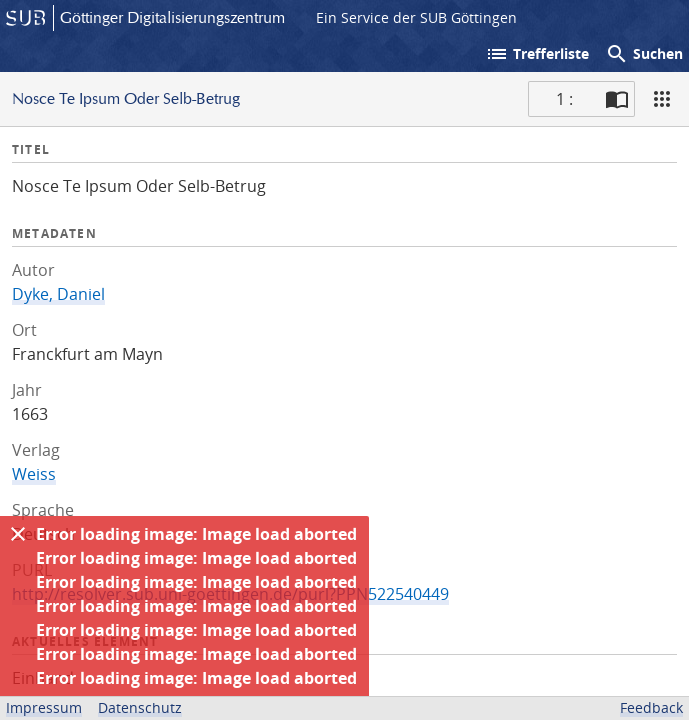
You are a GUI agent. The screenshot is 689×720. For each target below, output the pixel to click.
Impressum (44, 707)
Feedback (651, 707)
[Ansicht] (662, 99)
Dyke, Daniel (58, 294)
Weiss (34, 474)
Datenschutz (140, 707)
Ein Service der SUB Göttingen (416, 17)
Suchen (644, 54)
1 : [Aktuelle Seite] (564, 99)
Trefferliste (537, 54)
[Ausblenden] (18, 534)
